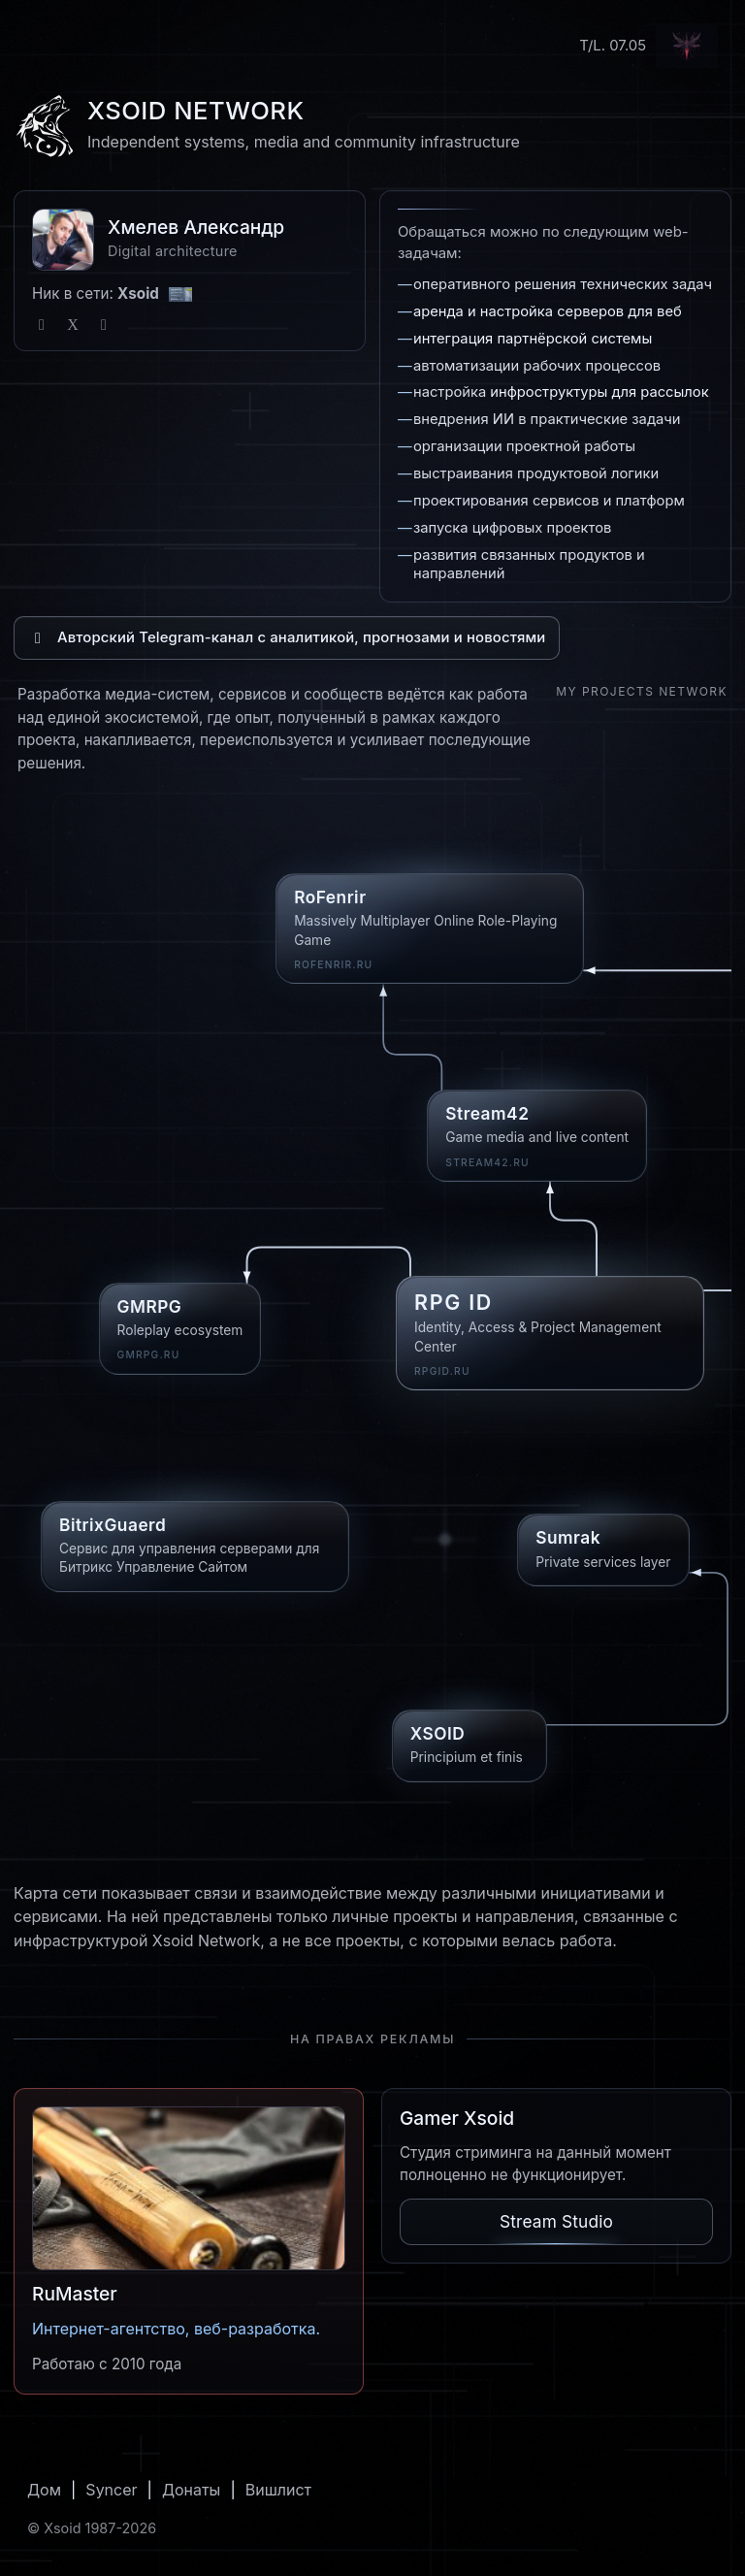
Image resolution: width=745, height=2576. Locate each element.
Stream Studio (556, 2221)
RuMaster (74, 2293)
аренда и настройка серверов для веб (547, 311)
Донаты (191, 2489)
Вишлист (278, 2489)
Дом (44, 2489)
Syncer (111, 2489)
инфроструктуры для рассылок (599, 392)
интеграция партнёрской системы (532, 338)
